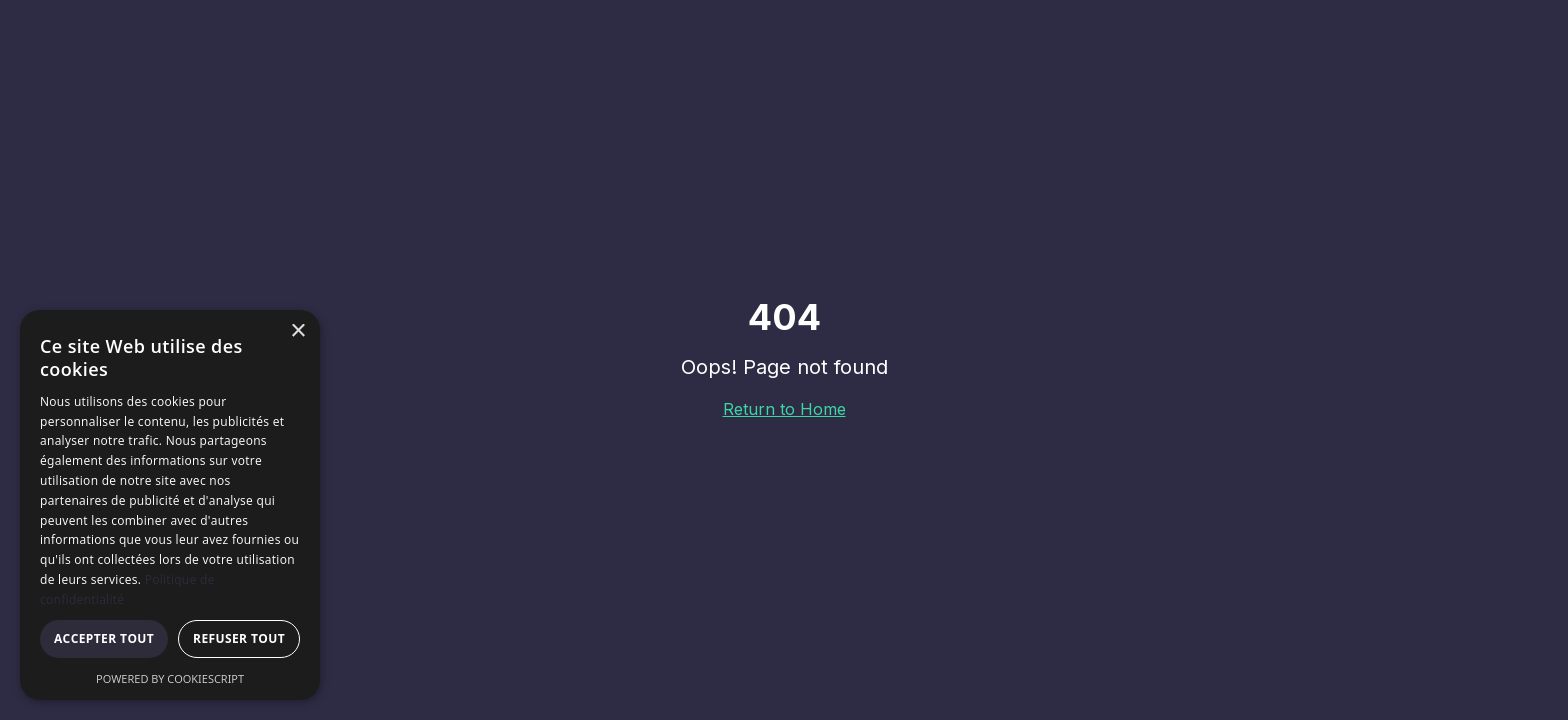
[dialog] (170, 505)
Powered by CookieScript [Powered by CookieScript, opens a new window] (170, 678)
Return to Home (784, 409)
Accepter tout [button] (104, 638)
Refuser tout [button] (239, 638)
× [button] (297, 331)
